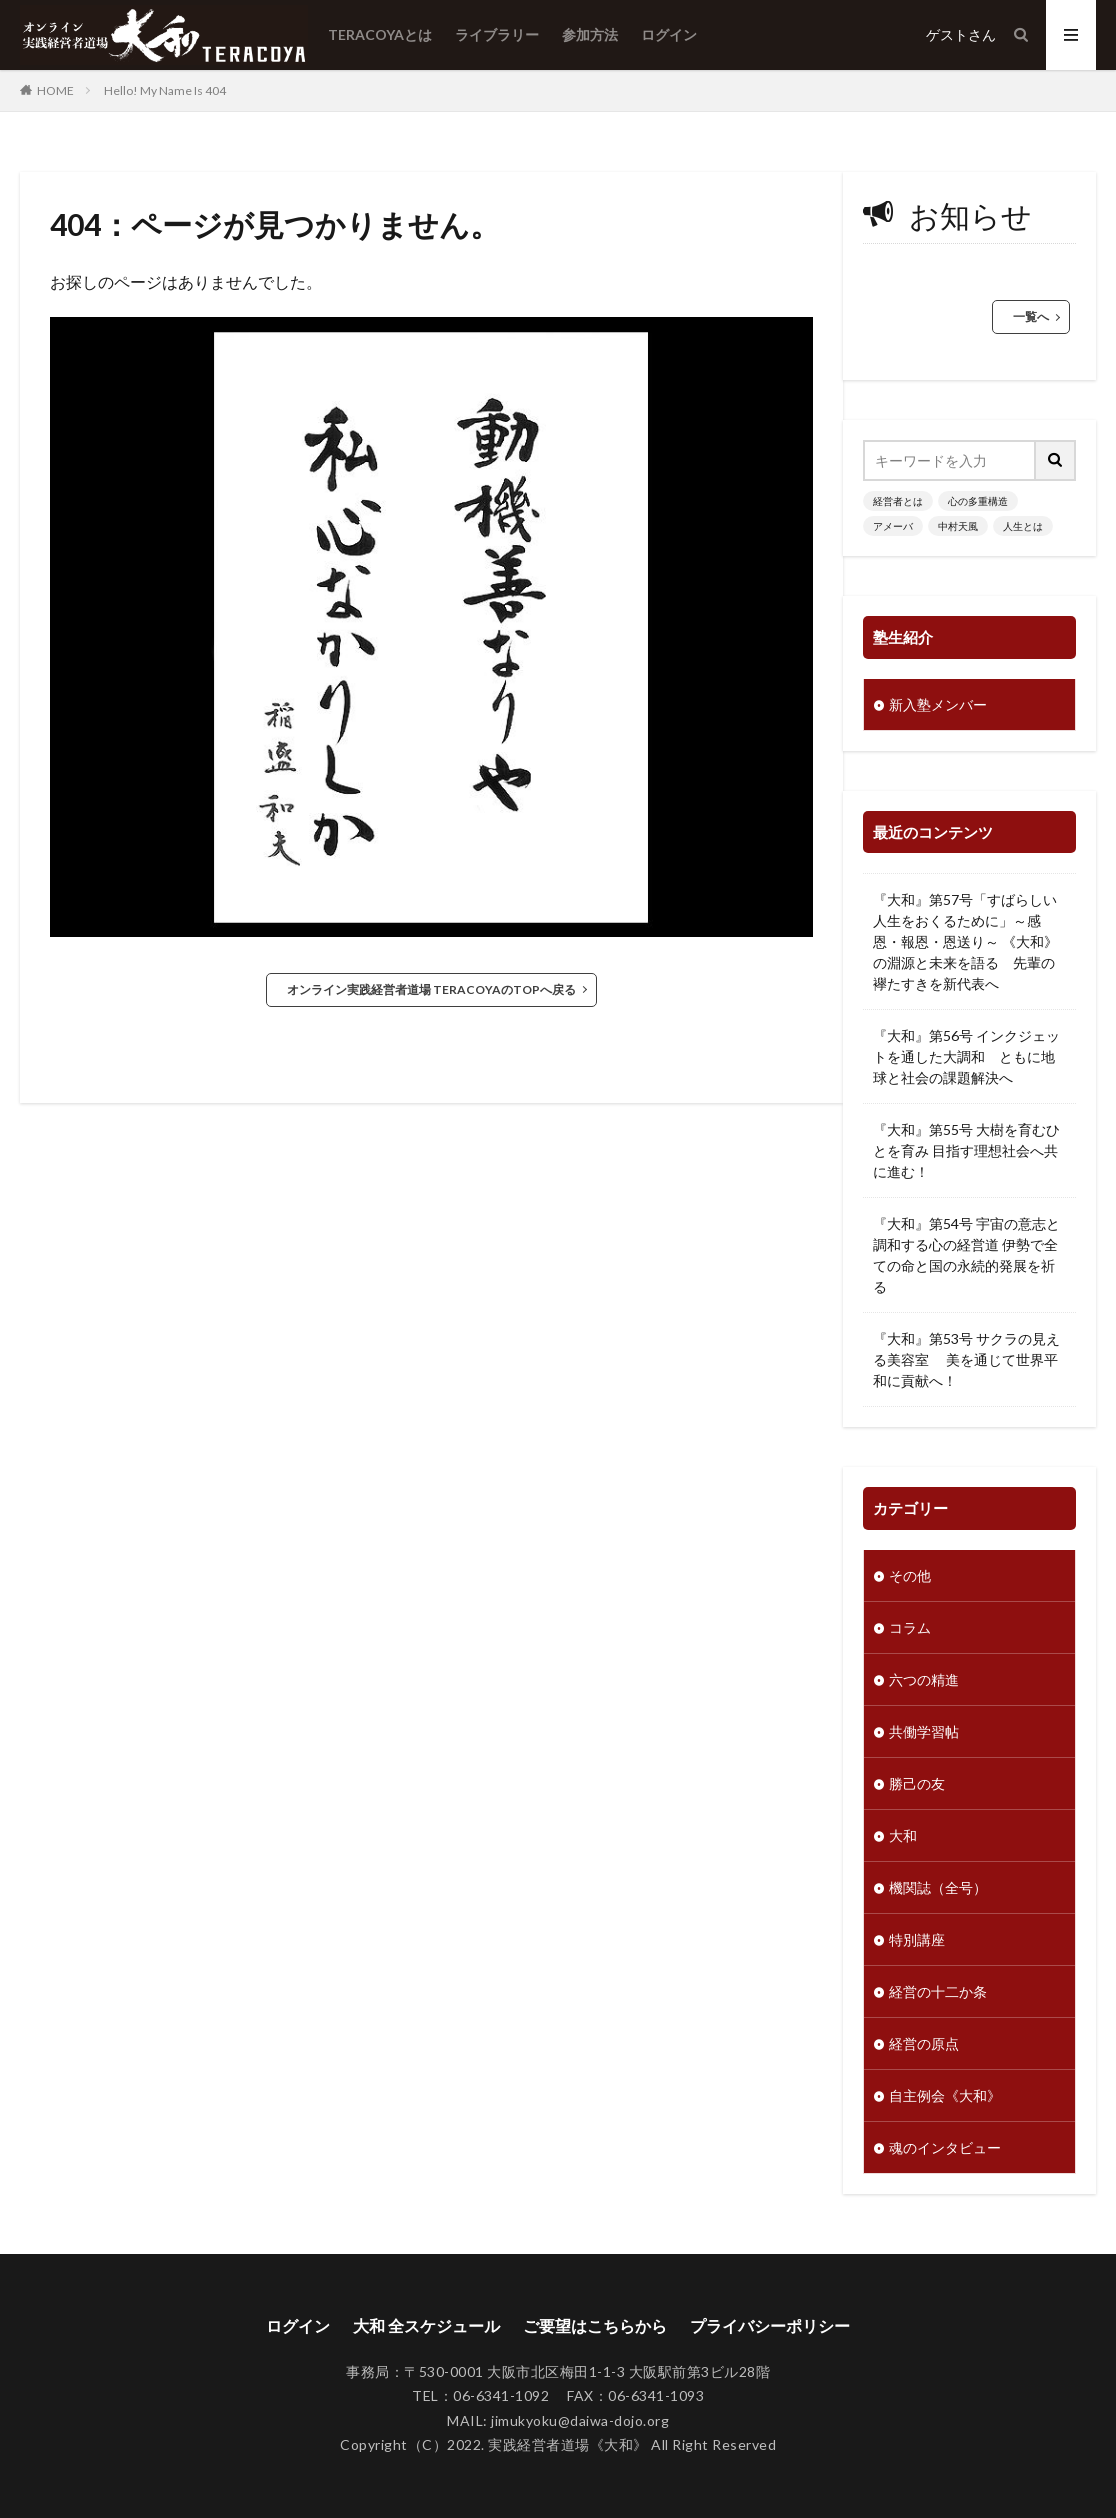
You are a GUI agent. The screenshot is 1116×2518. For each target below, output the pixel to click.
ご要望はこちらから (595, 2325)
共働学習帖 (924, 1731)
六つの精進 (924, 1679)
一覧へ (1031, 316)
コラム (910, 1627)
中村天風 (958, 526)
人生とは (1023, 526)
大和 (903, 1835)
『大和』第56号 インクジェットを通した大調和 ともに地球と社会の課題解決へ (966, 1056)
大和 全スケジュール (426, 2325)
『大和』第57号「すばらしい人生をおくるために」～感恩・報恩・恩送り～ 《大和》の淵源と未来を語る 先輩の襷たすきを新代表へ (965, 941)
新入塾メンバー (938, 704)
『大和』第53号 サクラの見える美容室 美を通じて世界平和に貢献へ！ (966, 1359)
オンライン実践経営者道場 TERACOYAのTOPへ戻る (431, 989)
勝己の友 (917, 1783)
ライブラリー (497, 34)
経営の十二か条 (938, 1991)
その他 (910, 1575)
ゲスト (947, 34)
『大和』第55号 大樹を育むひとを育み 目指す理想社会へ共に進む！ (966, 1150)
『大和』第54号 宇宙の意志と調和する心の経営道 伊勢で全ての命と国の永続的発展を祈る (966, 1255)
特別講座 (917, 1939)
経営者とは (898, 501)
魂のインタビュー (945, 2147)
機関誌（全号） (938, 1887)
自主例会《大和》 (945, 2095)
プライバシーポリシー (770, 2325)
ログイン (669, 34)
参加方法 (590, 34)
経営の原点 (924, 2043)
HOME (55, 90)
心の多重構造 (978, 501)
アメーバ (893, 526)
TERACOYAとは (380, 34)
